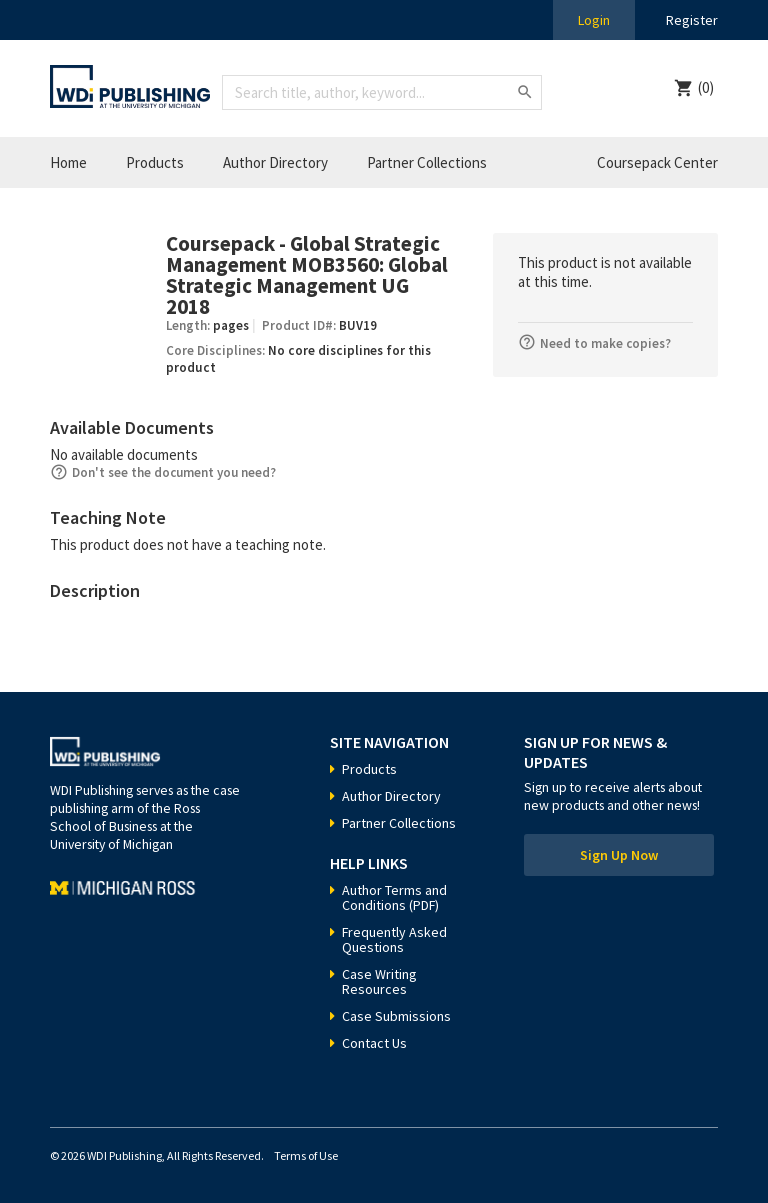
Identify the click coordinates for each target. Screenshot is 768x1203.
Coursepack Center (657, 162)
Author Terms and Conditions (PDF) (394, 897)
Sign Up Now (619, 855)
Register (692, 20)
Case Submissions (396, 1016)
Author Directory (275, 162)
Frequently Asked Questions (394, 939)
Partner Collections (427, 162)
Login (594, 20)
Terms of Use (306, 1155)
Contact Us (374, 1043)
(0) (706, 87)
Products (155, 162)
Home (68, 162)
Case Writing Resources (379, 981)
